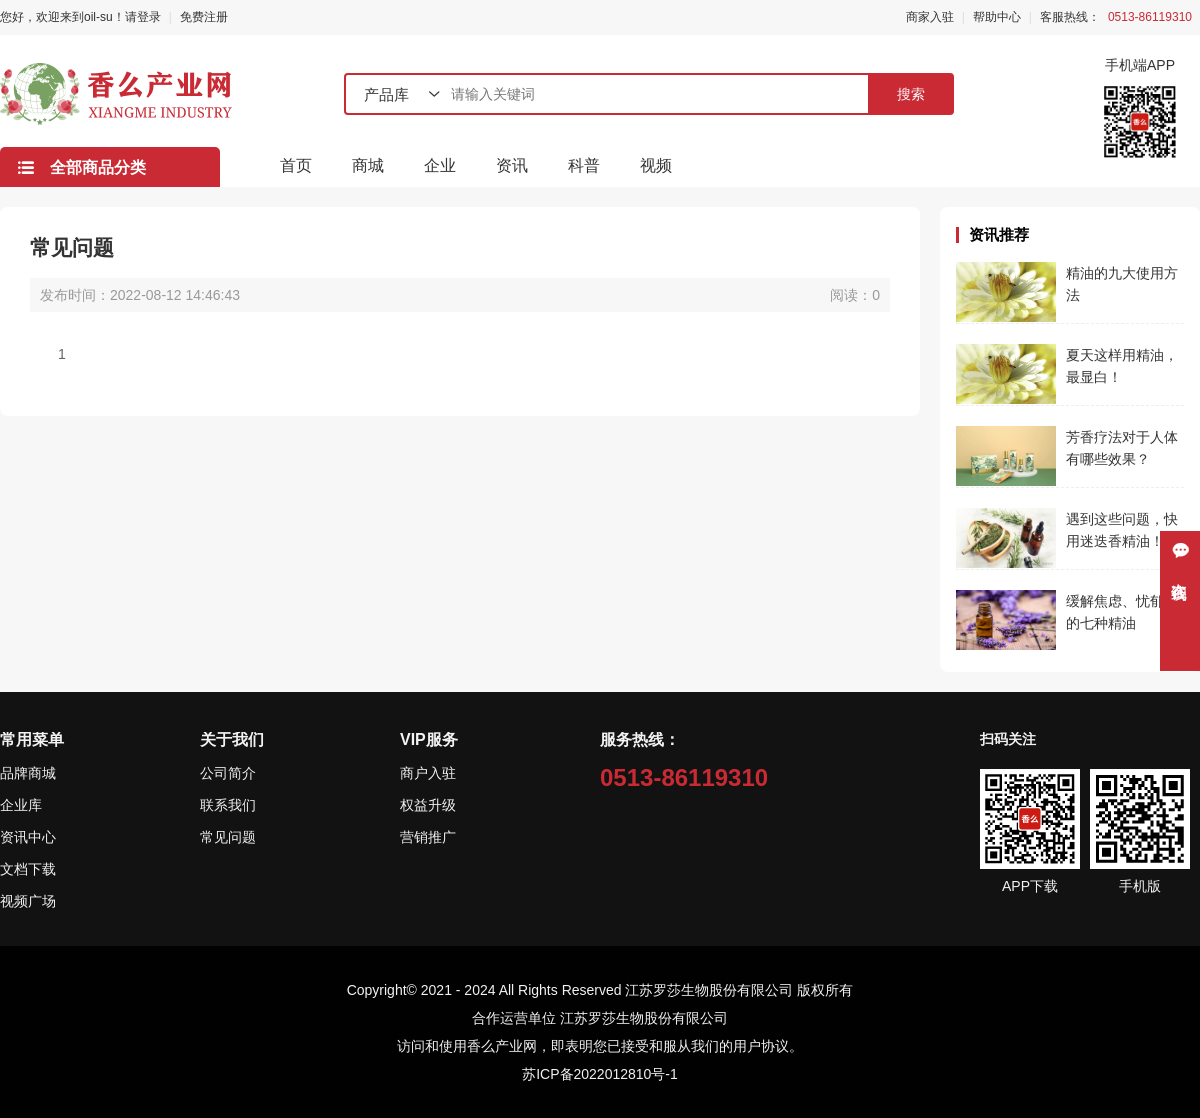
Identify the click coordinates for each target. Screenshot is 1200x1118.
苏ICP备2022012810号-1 (600, 1074)
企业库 (21, 805)
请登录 (143, 17)
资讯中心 (28, 837)
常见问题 (228, 837)
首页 (296, 165)
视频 (656, 165)
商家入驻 (930, 17)
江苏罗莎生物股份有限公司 (644, 1018)
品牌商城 (28, 773)
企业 (440, 165)
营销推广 (428, 837)
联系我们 (228, 805)
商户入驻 (428, 773)
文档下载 (28, 869)
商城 (368, 165)
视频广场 (28, 901)
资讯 (512, 165)
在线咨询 (1180, 572)
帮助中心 (997, 17)
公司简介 (228, 773)
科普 (584, 165)
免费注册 (204, 17)
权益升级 (428, 805)
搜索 (911, 94)
